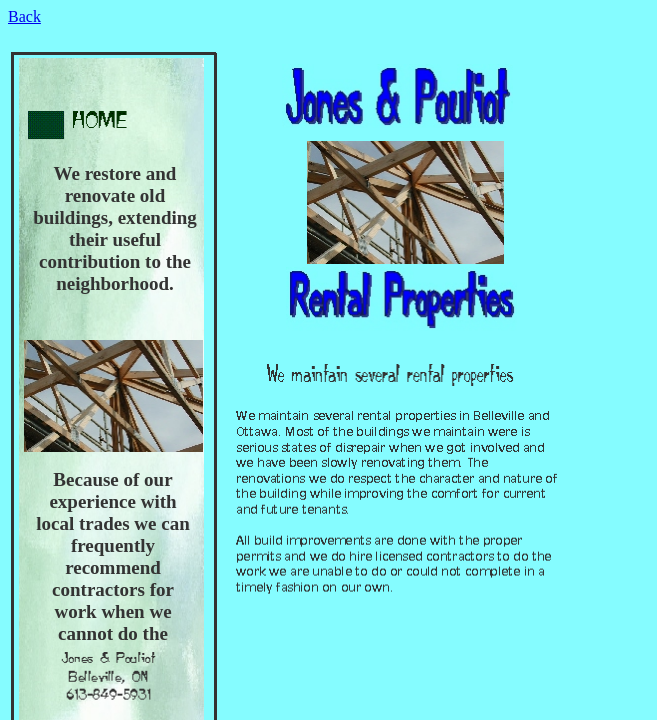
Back (24, 16)
